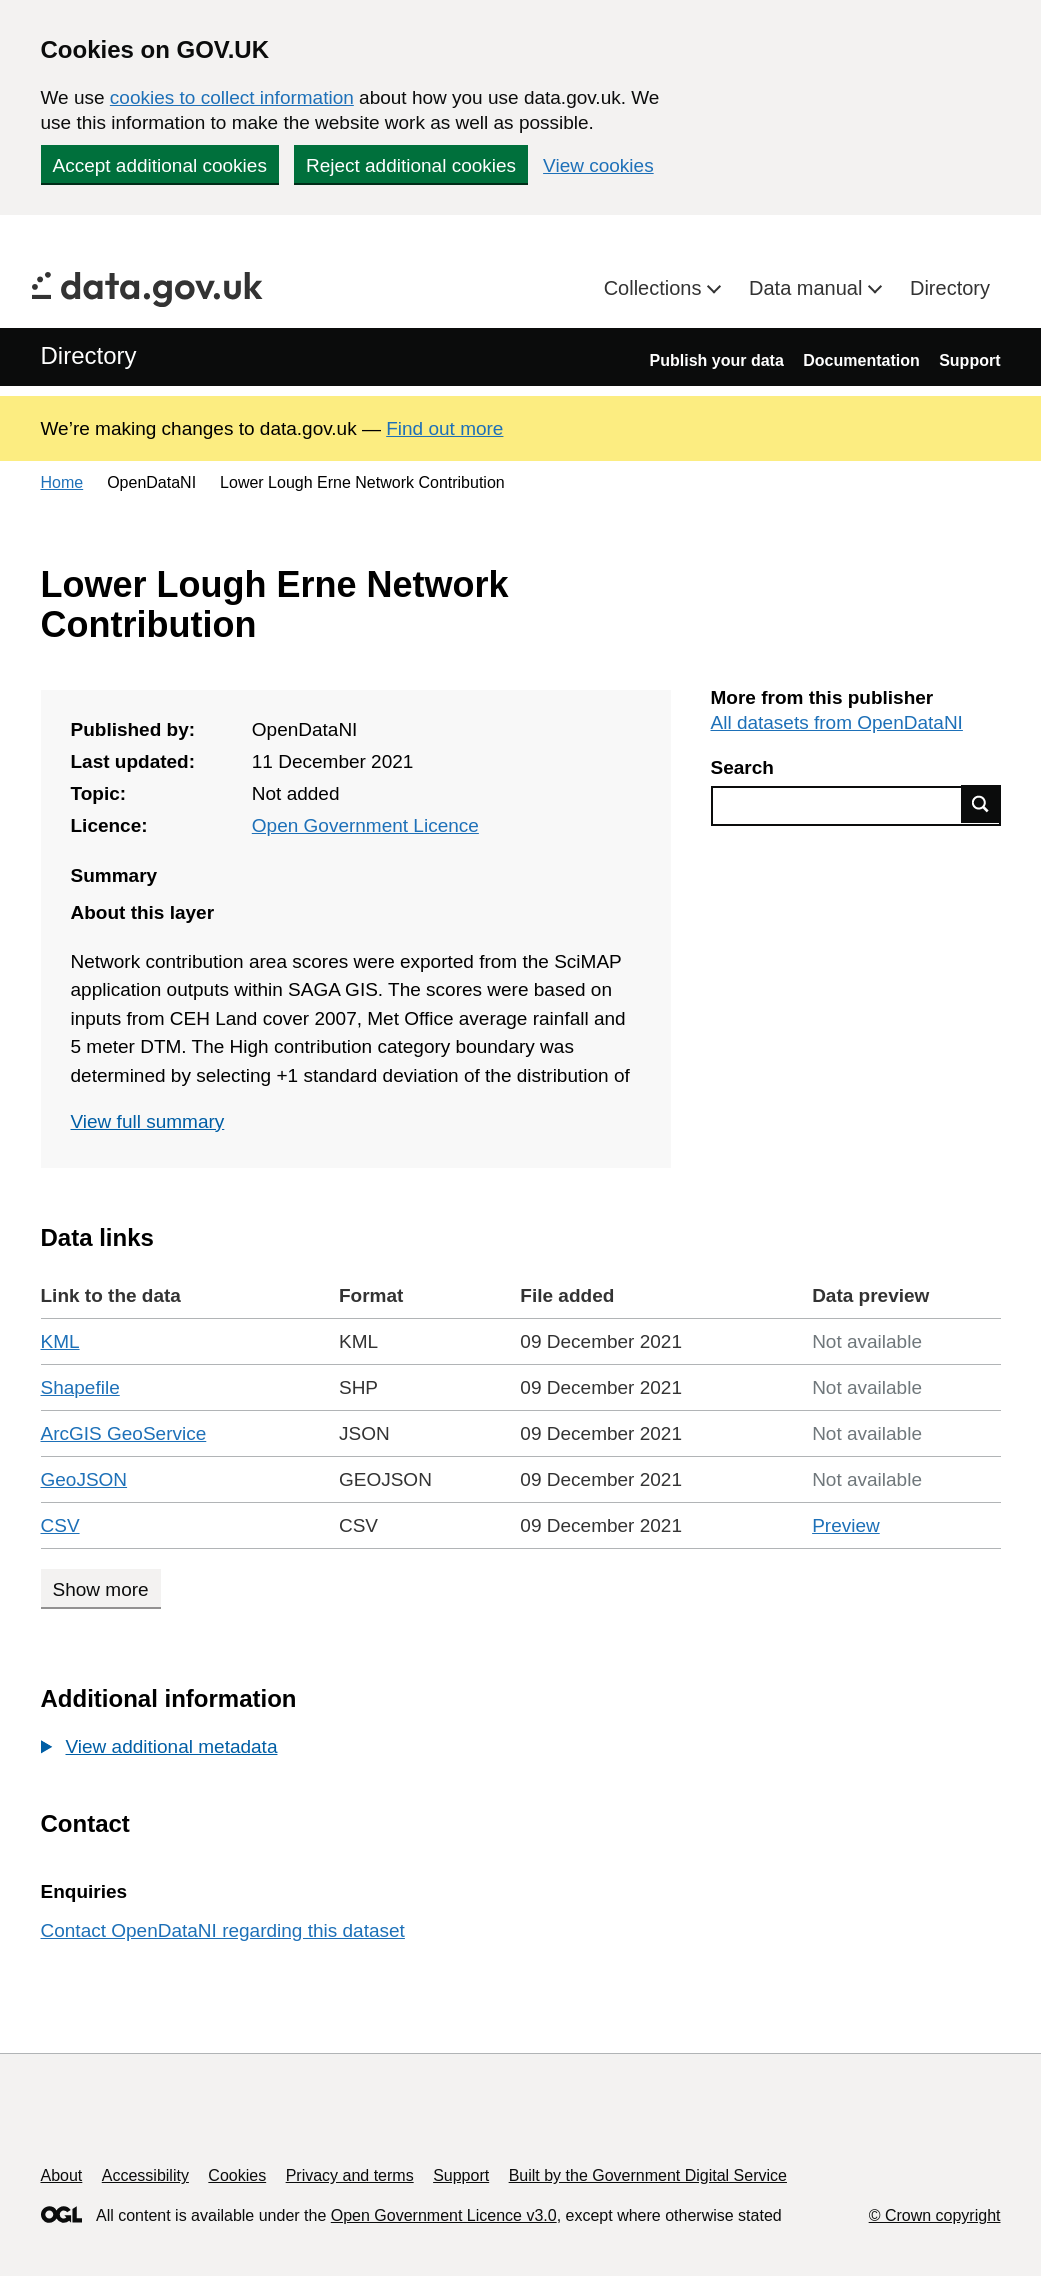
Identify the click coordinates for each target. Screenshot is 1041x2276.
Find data (981, 804)
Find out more (444, 428)
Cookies (237, 2175)
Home (62, 482)
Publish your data (717, 360)
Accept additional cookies (160, 165)
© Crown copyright (935, 2215)
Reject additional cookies (411, 165)
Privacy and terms (350, 2175)
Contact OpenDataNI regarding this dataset (223, 1930)
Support (969, 360)
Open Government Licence (365, 825)
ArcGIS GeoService (124, 1433)
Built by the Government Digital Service (648, 2175)
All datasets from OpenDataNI (837, 722)
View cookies (598, 165)
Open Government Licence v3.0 (444, 2215)
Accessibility (145, 2175)
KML (60, 1341)
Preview (846, 1525)
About (62, 2175)
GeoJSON (84, 1479)
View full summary (148, 1121)
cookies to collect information (232, 97)
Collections (655, 288)
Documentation (861, 360)
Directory (950, 288)
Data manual (808, 288)
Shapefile (80, 1387)
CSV (60, 1525)
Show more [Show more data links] (101, 1589)
